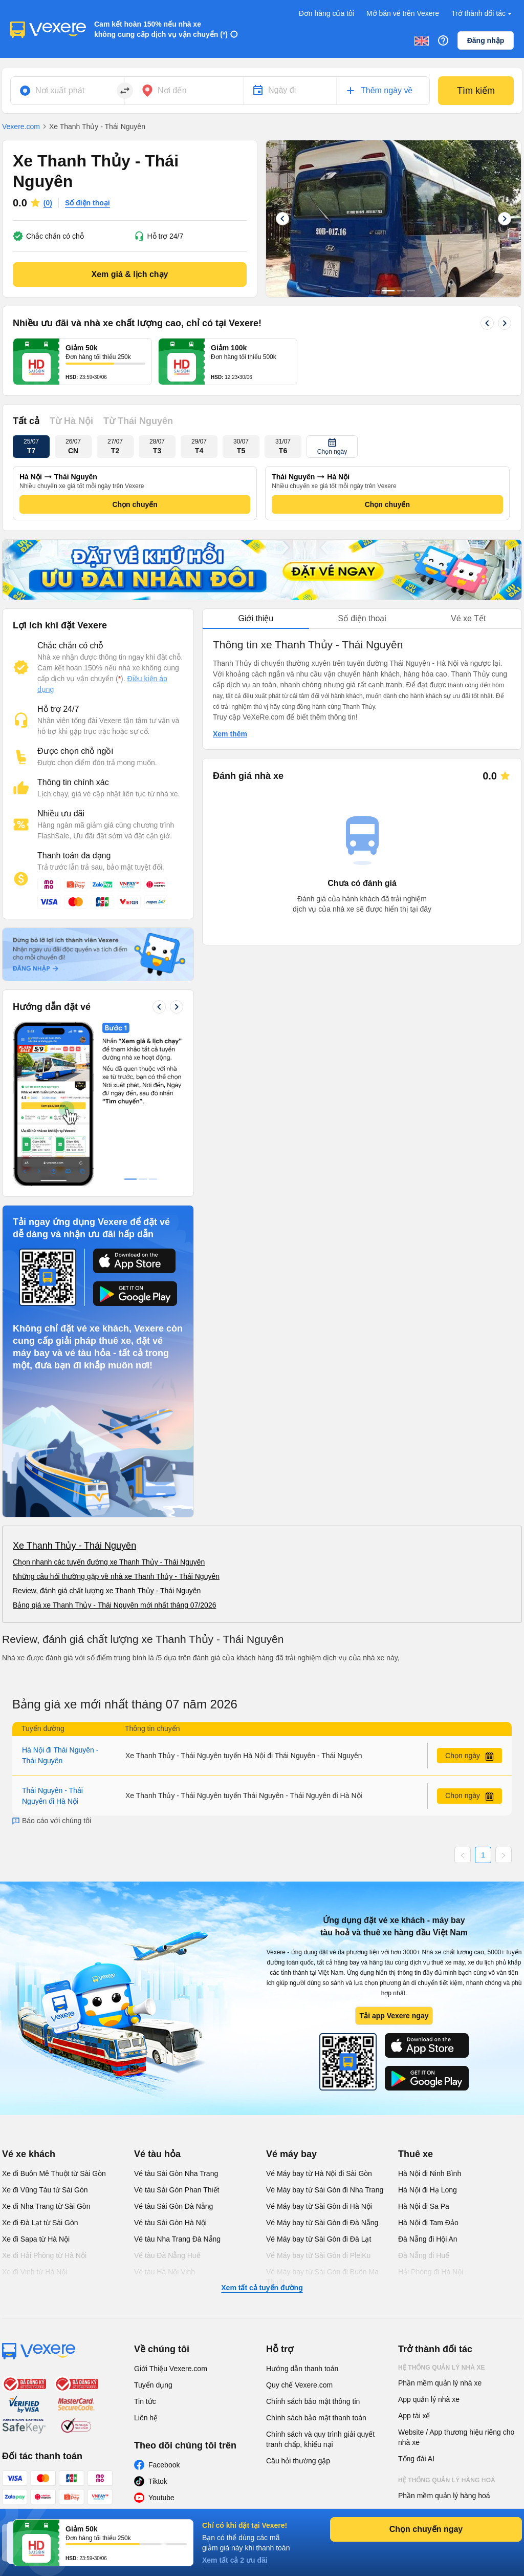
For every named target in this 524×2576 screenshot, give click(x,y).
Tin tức (145, 2248)
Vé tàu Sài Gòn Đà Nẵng (173, 2053)
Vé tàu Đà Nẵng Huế (167, 2102)
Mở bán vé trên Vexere (402, 13)
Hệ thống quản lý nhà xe (441, 2214)
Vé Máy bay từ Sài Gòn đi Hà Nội (319, 2053)
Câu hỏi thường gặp (298, 2307)
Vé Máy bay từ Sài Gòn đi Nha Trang (324, 2036)
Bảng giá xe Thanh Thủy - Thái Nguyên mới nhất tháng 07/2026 (114, 1451)
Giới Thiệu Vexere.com (170, 2215)
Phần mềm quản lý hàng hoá (444, 2342)
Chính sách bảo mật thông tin (313, 2248)
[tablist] (362, 619)
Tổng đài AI (416, 2305)
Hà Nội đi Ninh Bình (429, 2020)
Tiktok (157, 2328)
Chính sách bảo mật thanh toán (316, 2264)
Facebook (164, 2311)
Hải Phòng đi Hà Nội (430, 2118)
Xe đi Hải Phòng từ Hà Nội (44, 2102)
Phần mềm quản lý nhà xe (440, 2229)
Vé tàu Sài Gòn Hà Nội (170, 2069)
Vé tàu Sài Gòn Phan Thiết (177, 2036)
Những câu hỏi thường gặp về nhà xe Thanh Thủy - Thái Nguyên (116, 1423)
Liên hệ (146, 2264)
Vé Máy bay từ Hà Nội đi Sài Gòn (319, 2020)
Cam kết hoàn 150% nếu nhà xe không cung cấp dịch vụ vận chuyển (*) (161, 29)
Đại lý (408, 2396)
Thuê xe (415, 2000)
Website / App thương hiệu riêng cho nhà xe (456, 2283)
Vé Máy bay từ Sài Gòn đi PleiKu (318, 2102)
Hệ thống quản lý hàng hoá (446, 2326)
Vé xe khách (28, 2000)
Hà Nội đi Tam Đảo (428, 2069)
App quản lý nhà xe (429, 2246)
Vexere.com (21, 126)
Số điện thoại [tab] (362, 618)
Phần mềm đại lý (425, 2375)
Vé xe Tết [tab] (468, 618)
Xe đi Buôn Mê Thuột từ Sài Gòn (54, 2020)
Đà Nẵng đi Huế (423, 2102)
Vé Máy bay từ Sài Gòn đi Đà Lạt (318, 2085)
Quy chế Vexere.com (299, 2231)
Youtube (161, 2344)
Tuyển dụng (153, 2231)
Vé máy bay (291, 2000)
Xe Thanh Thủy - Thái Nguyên (74, 1392)
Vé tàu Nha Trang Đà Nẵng (177, 2085)
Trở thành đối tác (482, 13)
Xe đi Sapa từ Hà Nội (36, 2085)
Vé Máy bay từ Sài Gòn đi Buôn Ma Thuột (322, 2123)
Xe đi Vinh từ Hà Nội (34, 2118)
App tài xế (414, 2262)
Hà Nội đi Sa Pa (423, 2053)
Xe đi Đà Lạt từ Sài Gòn (40, 2069)
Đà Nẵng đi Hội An (427, 2085)
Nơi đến (172, 90)
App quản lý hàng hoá (433, 2358)
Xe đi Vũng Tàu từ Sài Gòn (45, 2036)
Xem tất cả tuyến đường (261, 2134)
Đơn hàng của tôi (326, 13)
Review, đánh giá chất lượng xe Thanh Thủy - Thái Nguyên (107, 1437)
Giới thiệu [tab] (255, 618)
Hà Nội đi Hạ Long (427, 2036)
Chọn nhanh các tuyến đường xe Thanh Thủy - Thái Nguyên (109, 1408)
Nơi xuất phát (59, 90)
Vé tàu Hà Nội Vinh (164, 2118)
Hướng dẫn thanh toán (302, 2215)
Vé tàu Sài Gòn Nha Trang (176, 2020)
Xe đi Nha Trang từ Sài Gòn (46, 2053)
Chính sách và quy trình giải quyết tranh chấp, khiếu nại (320, 2285)
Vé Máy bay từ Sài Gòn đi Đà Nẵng (322, 2069)
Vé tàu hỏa (157, 2000)
